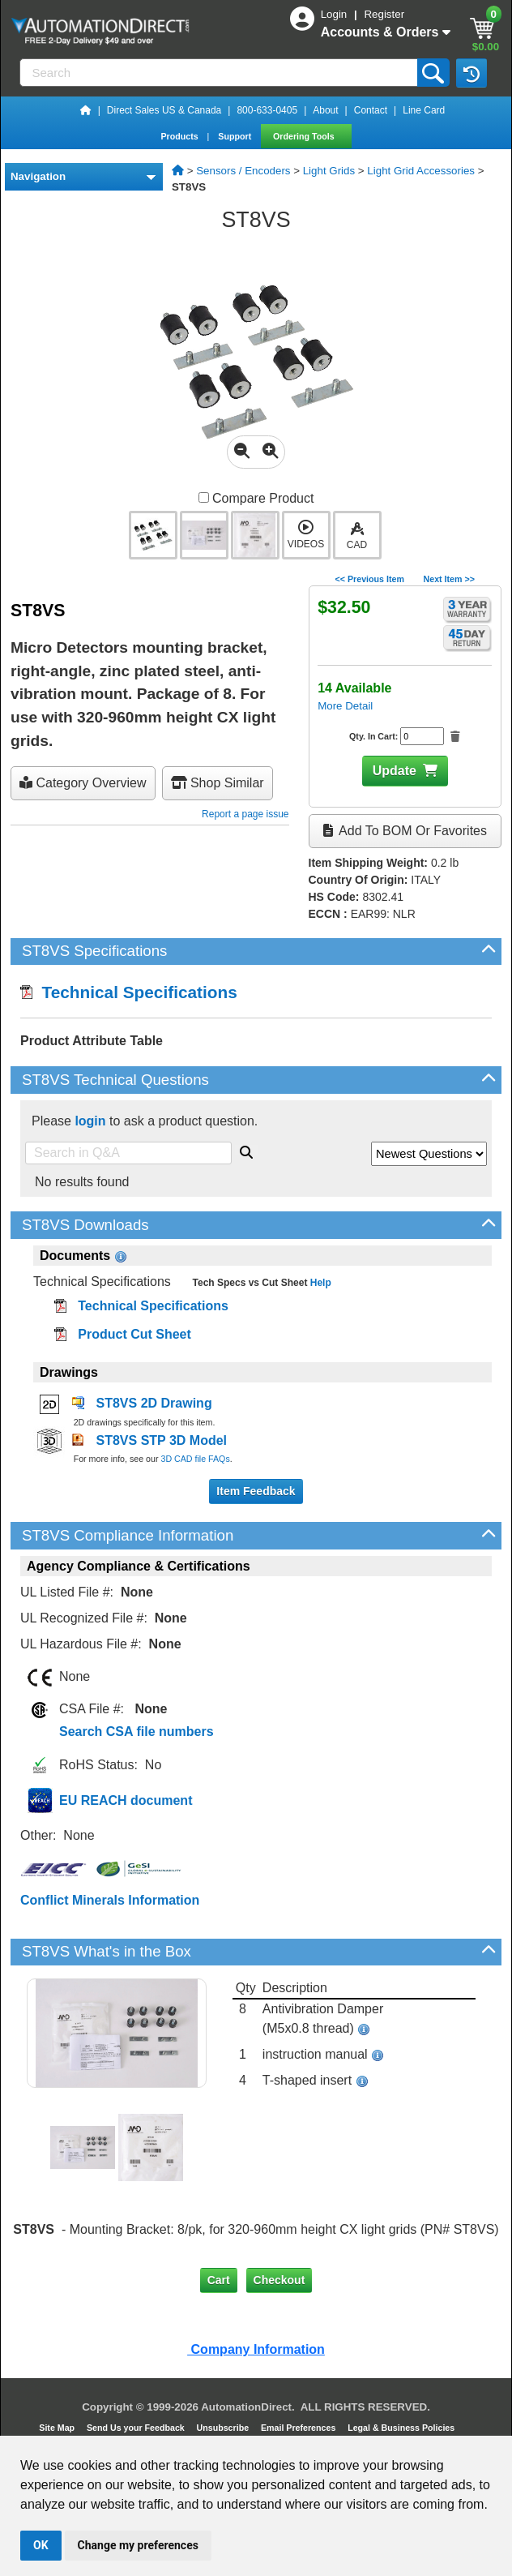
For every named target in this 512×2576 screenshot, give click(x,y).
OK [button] (41, 2545)
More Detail (345, 706)
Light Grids (329, 171)
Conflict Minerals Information (109, 1900)
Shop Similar (217, 783)
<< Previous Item (369, 579)
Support (236, 136)
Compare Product (256, 498)
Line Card (424, 110)
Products (180, 136)
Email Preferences (299, 2427)
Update (394, 771)
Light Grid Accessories (421, 171)
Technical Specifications (128, 992)
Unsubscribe (224, 2427)
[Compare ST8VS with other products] (203, 497)
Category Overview (83, 783)
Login (335, 14)
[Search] (219, 72)
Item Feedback (255, 1491)
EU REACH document (125, 1800)
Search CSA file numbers (136, 1731)
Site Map (58, 2427)
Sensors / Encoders (243, 171)
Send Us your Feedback (137, 2427)
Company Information (256, 2349)
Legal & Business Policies (402, 2427)
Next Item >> (449, 579)
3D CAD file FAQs (194, 1459)
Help (319, 1282)
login (90, 1121)
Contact (370, 110)
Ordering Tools (305, 136)
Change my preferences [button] (138, 2545)
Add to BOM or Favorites (405, 831)
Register (384, 14)
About (325, 110)
